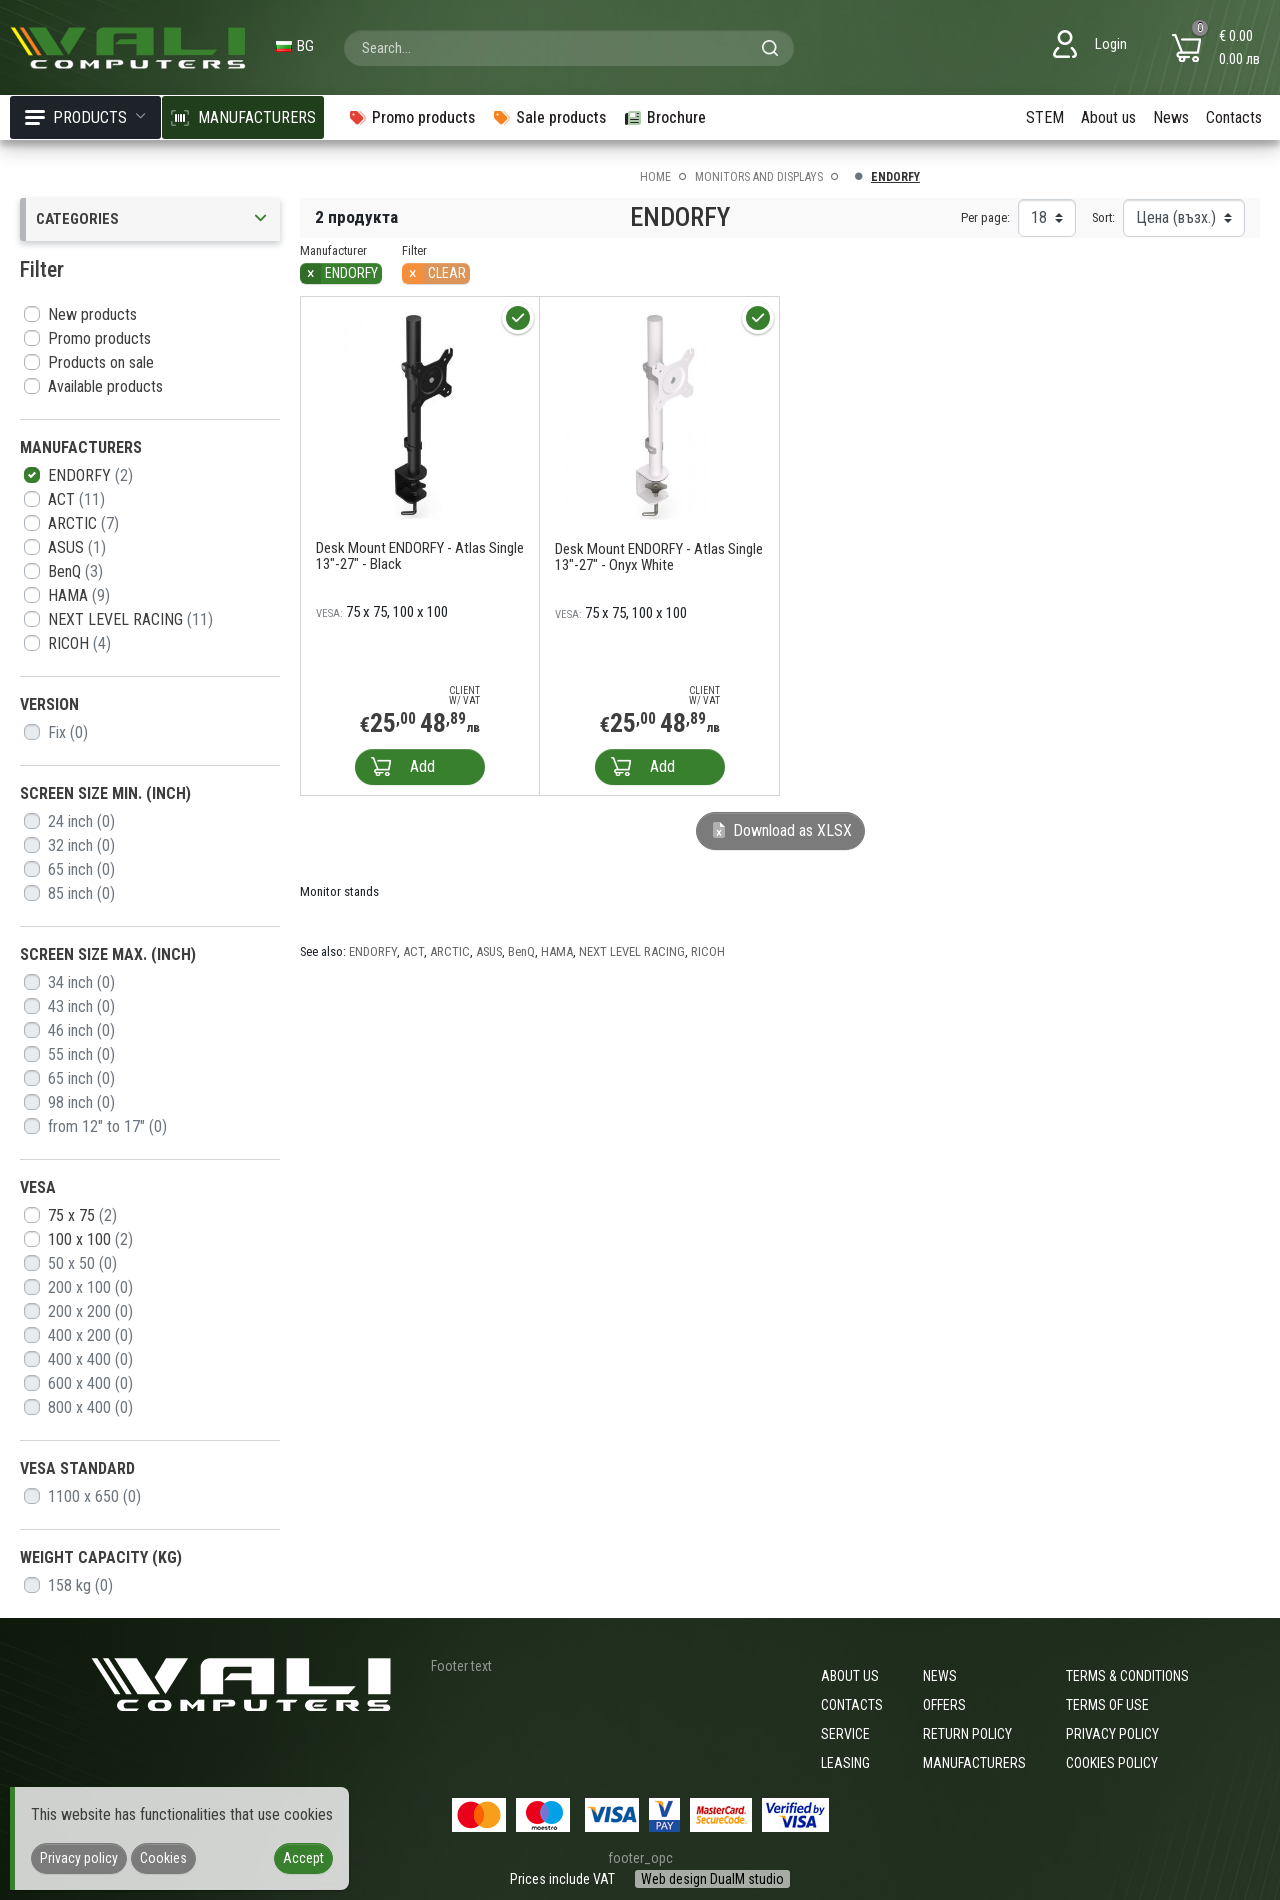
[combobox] (569, 48)
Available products (105, 386)
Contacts (1234, 117)
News (1171, 117)
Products (85, 117)
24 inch (81, 821)
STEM (1045, 117)
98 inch (81, 1102)
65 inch (81, 869)
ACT (76, 499)
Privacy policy (1112, 1734)
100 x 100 (90, 1239)
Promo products (99, 338)
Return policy (967, 1734)
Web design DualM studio (712, 1879)
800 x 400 (90, 1407)
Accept (303, 1858)
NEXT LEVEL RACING (130, 619)
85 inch (81, 893)
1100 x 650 (94, 1496)
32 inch (81, 845)
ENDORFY (90, 475)
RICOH (79, 643)
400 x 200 (90, 1335)
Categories (153, 219)
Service (845, 1734)
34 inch (81, 982)
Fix (68, 732)
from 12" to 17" (107, 1126)
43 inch (81, 1006)
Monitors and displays (759, 177)
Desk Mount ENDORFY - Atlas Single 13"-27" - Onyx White (659, 557)
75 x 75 (82, 1215)
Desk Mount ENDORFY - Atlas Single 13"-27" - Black (420, 556)
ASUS (77, 547)
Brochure (664, 117)
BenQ (75, 571)
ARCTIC (83, 523)
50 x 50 (82, 1263)
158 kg (80, 1585)
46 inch (81, 1030)
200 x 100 (90, 1287)
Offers (944, 1705)
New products (92, 314)
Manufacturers (974, 1763)
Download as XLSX (780, 830)
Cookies (163, 1858)
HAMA (79, 595)
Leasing (845, 1763)
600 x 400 (90, 1383)
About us (1108, 117)
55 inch (81, 1054)
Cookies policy (1112, 1763)
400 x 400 (90, 1359)
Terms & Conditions (1127, 1676)
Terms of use (1107, 1705)
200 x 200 (90, 1311)
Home (655, 177)
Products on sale (101, 362)
